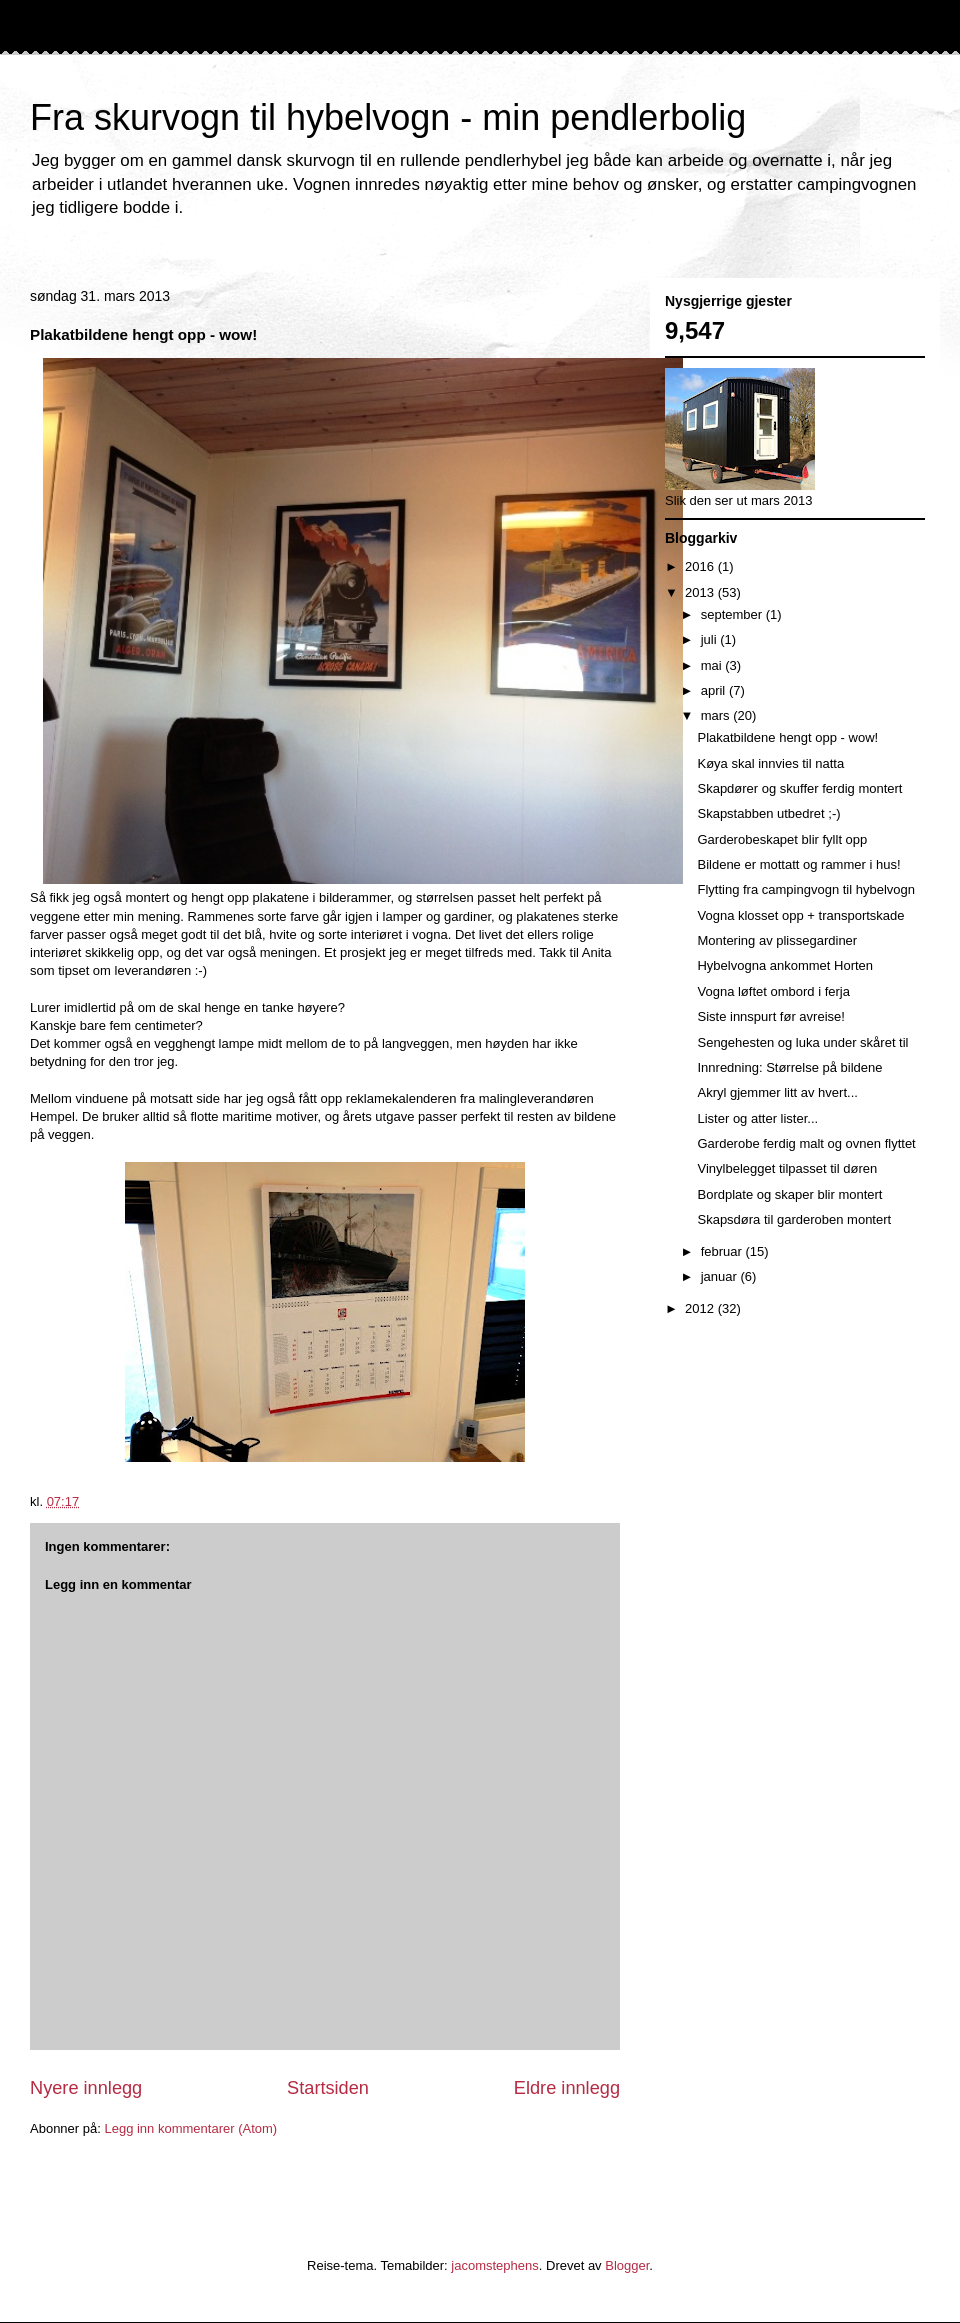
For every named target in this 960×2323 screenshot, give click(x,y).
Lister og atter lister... (757, 1118)
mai (713, 665)
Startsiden (328, 2088)
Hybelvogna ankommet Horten (785, 965)
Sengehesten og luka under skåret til (802, 1042)
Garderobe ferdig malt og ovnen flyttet (806, 1143)
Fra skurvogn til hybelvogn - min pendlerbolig (388, 117)
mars (717, 715)
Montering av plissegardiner (777, 940)
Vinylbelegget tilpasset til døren (787, 1168)
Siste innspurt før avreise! (770, 1016)
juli (711, 639)
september (733, 614)
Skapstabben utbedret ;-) (768, 813)
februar (723, 1251)
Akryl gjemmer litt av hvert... (777, 1092)
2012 (701, 1308)
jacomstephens (494, 2265)
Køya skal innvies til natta (770, 763)
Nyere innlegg (86, 2088)
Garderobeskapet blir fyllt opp (782, 839)
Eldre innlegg (567, 2088)
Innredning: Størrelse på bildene (789, 1067)
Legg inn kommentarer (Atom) (190, 2128)
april (715, 690)
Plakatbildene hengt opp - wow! (787, 737)
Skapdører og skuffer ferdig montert (799, 788)
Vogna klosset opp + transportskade (800, 915)
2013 (701, 592)
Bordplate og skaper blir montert (789, 1194)
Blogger (627, 2265)
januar (721, 1276)
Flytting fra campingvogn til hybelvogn (806, 889)
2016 (701, 566)
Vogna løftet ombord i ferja (773, 991)
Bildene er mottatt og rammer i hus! (798, 864)
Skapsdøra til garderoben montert (794, 1219)
